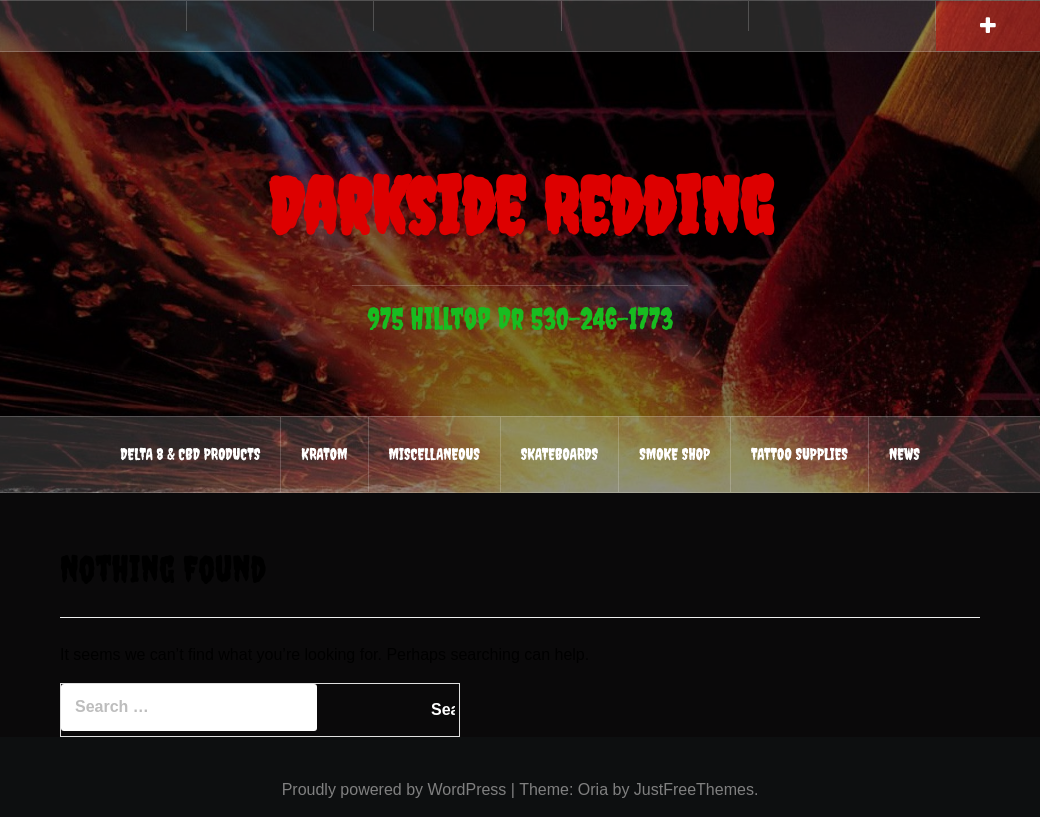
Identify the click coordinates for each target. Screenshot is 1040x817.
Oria (593, 789)
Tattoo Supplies (799, 454)
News (904, 454)
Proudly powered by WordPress (394, 789)
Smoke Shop (674, 454)
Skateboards (559, 454)
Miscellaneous (434, 454)
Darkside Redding (520, 201)
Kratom (324, 454)
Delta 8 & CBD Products (190, 454)
